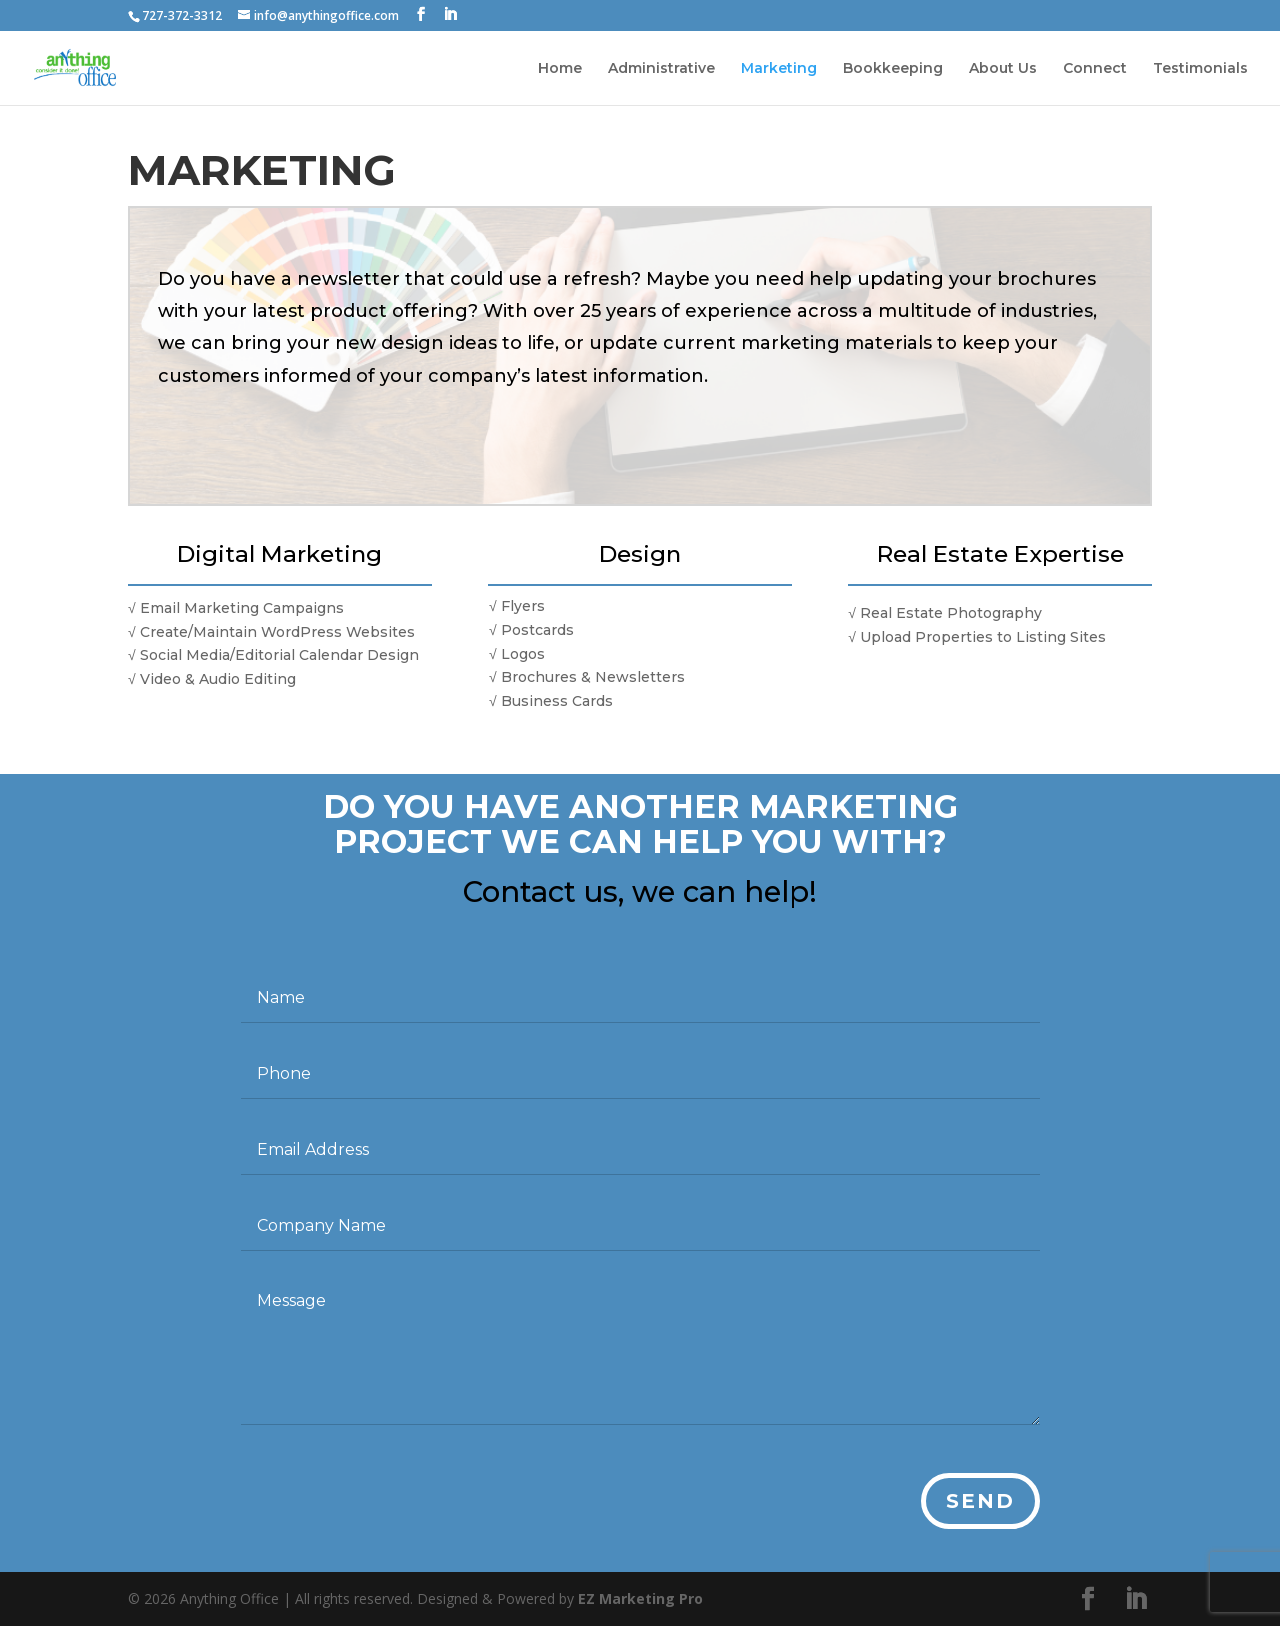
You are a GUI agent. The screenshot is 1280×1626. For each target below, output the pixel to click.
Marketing (779, 69)
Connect (1095, 69)
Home (560, 69)
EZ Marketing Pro (640, 1598)
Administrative (661, 69)
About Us (1003, 69)
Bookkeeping (893, 69)
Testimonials (1200, 69)
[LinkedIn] (450, 14)
